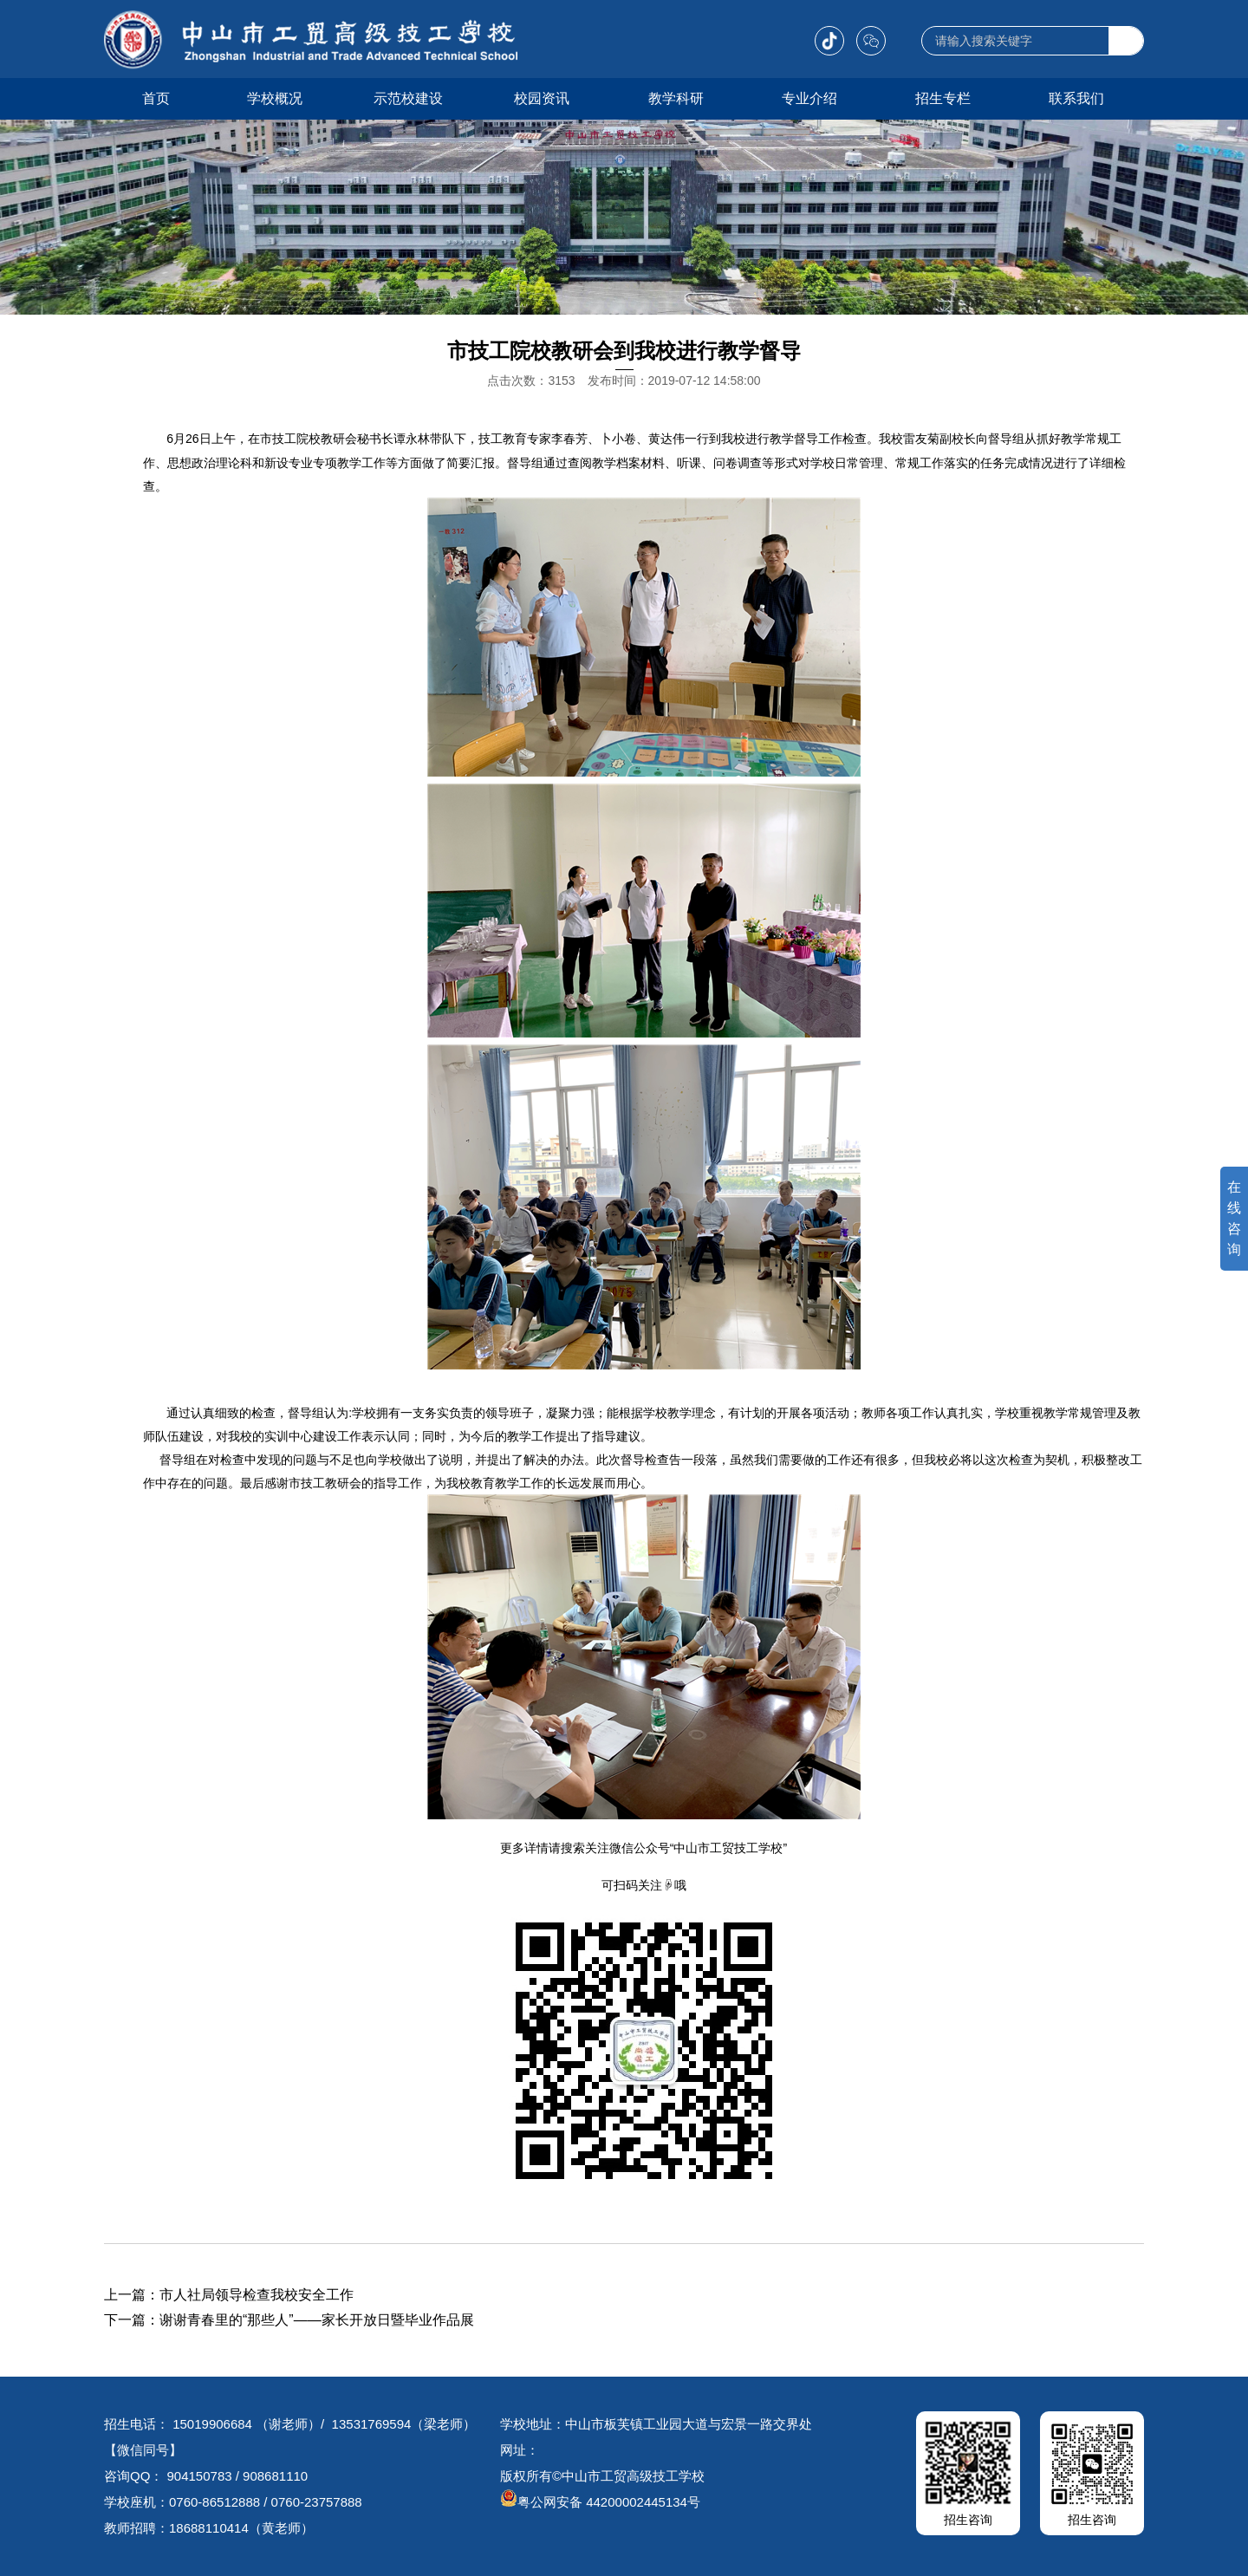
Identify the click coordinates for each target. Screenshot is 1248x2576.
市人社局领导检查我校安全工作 (256, 2294)
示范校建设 (408, 98)
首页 (156, 98)
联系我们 (1076, 98)
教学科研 (676, 98)
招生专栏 (943, 98)
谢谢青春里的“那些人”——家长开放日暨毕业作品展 (316, 2320)
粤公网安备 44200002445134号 (600, 2502)
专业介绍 (809, 98)
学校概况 (274, 98)
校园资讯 (541, 98)
